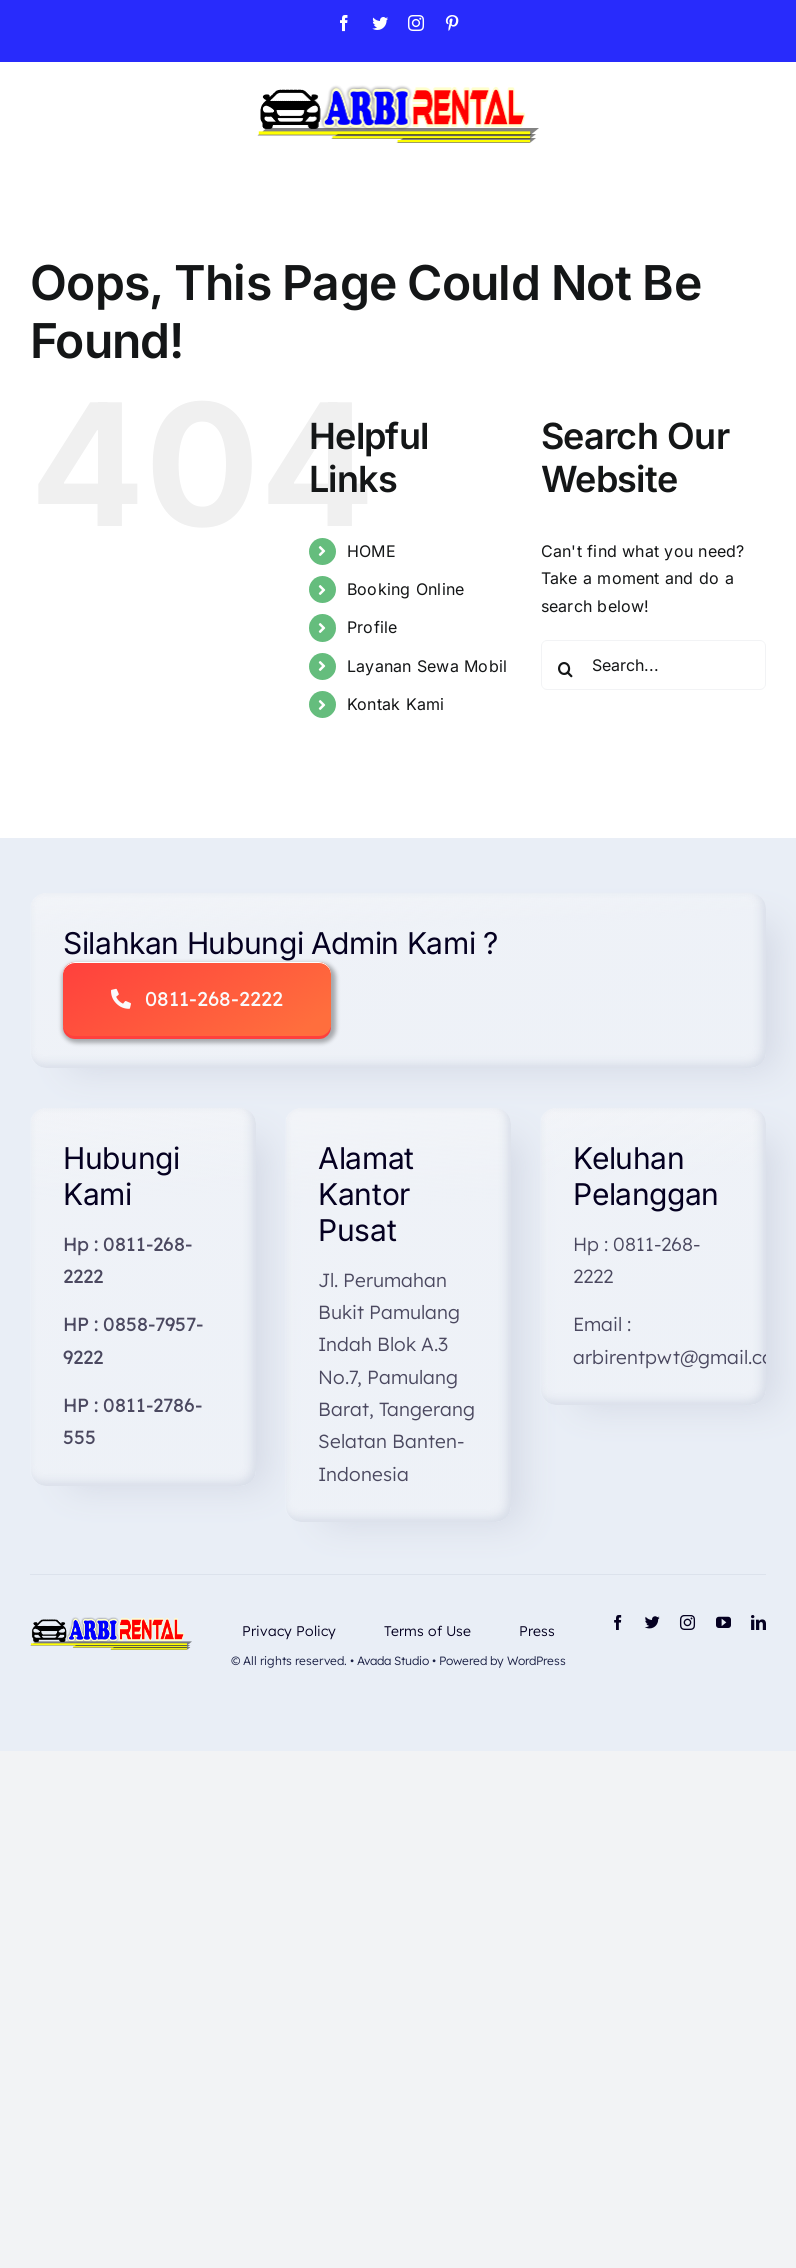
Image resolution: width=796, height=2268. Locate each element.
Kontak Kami (396, 704)
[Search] (566, 669)
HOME (371, 551)
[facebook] (617, 1622)
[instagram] (687, 1622)
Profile (372, 627)
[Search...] (653, 665)
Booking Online (405, 589)
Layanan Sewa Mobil (427, 666)
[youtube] (723, 1622)
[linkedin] (758, 1622)
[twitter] (652, 1622)
